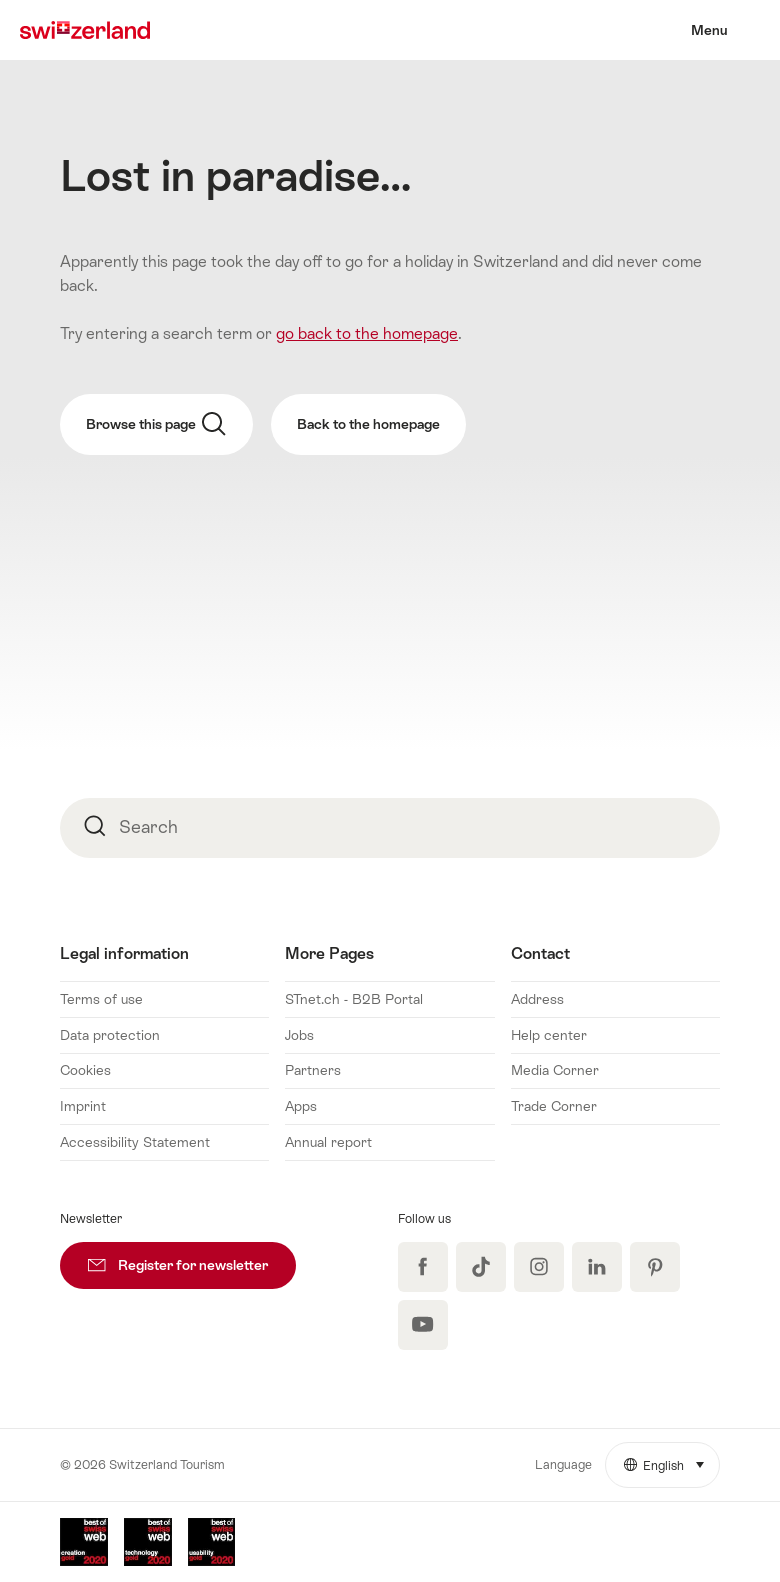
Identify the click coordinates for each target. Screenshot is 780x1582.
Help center (549, 1035)
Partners (313, 1070)
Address (537, 999)
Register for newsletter (192, 1257)
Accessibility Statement (135, 1142)
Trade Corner (554, 1106)
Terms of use (101, 999)
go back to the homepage (367, 333)
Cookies (85, 1070)
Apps (301, 1106)
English (672, 1458)
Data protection (110, 1035)
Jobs (299, 1035)
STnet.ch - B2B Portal (354, 999)
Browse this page (156, 424)
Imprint (83, 1106)
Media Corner (555, 1070)
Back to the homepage (368, 424)
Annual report (328, 1142)
